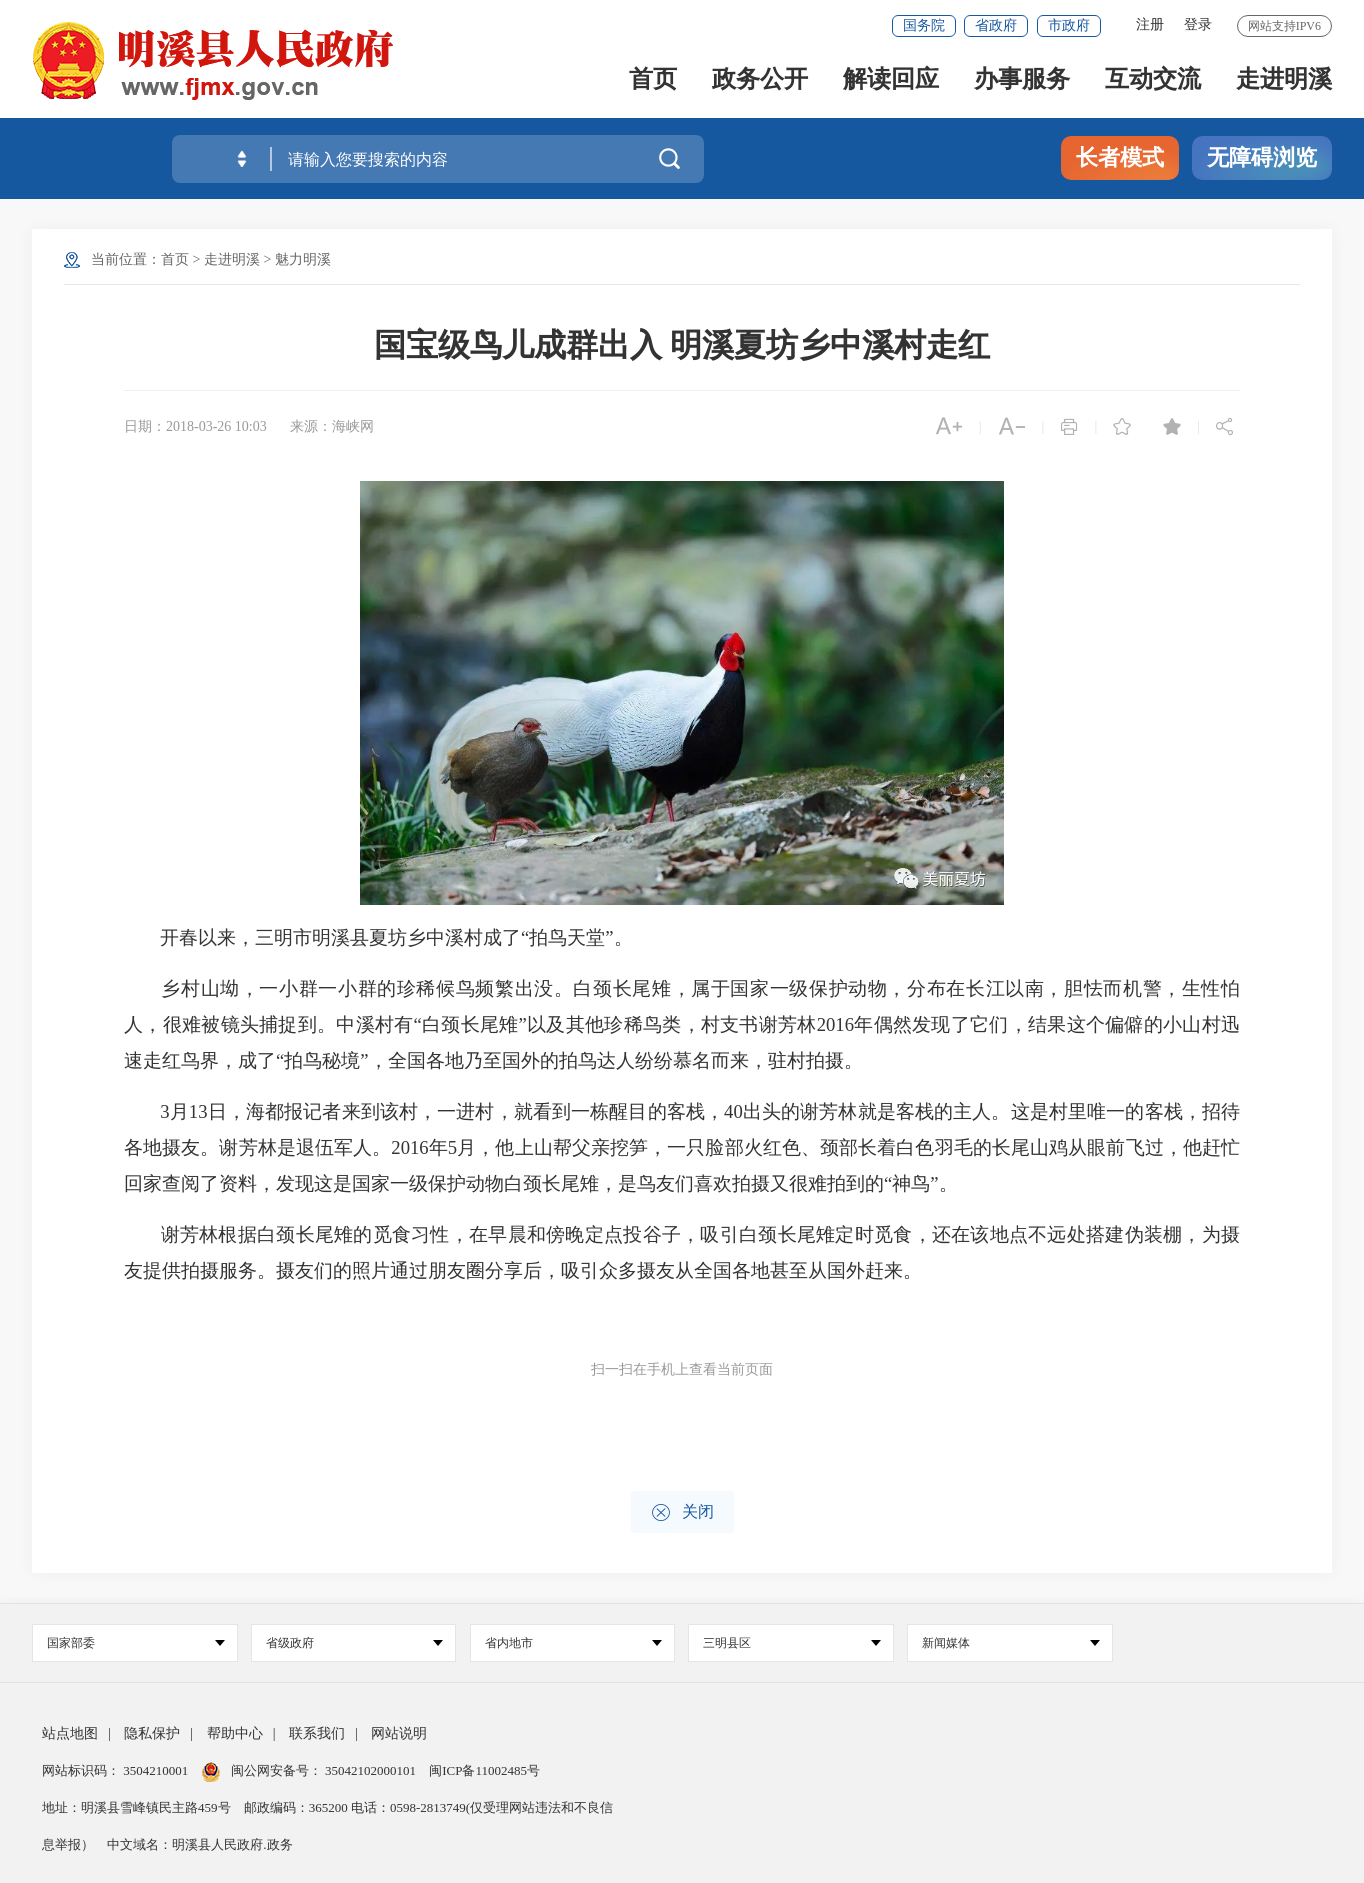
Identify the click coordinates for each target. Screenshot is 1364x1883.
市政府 (1069, 25)
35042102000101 (371, 1770)
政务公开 (760, 81)
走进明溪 (1284, 81)
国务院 (924, 25)
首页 (653, 81)
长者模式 (1120, 157)
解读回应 (891, 81)
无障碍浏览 (1262, 157)
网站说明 (399, 1733)
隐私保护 (152, 1733)
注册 (1150, 24)
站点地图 (70, 1733)
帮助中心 (235, 1733)
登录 (1198, 24)
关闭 (682, 1512)
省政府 (996, 25)
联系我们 (317, 1733)
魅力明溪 (303, 259)
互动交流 (1153, 81)
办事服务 (1022, 81)
